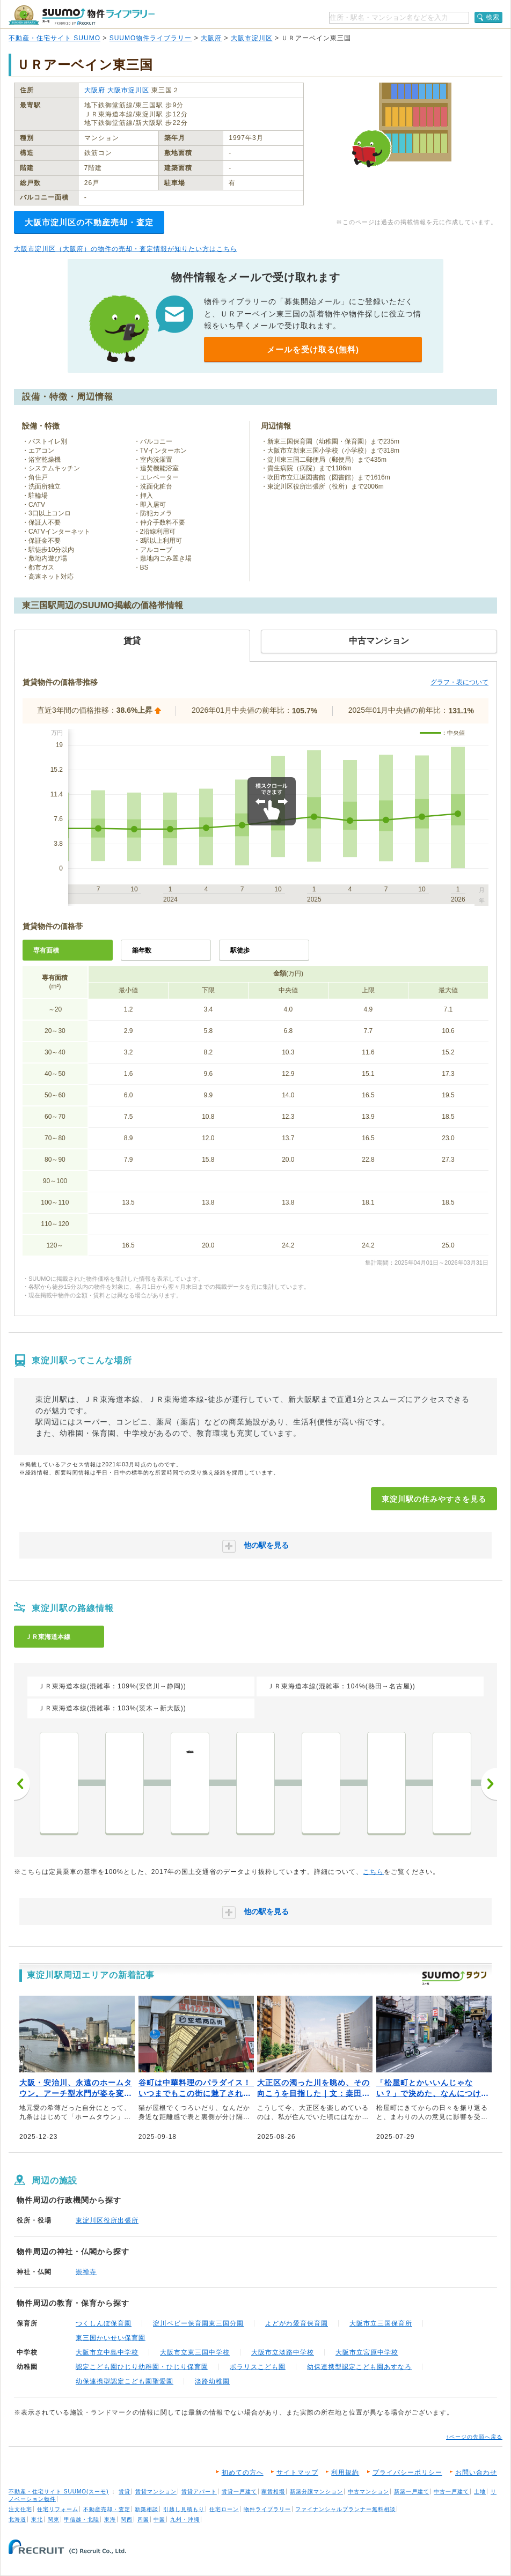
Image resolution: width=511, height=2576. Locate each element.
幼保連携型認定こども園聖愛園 (124, 2381)
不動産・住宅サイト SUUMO (54, 38)
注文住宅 (20, 2509)
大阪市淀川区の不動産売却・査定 (89, 222)
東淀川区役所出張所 (107, 2220)
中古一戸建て (451, 2491)
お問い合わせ (476, 2472)
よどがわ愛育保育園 (296, 2323)
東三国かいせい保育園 (110, 2338)
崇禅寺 (86, 2272)
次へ (489, 1783)
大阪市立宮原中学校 (366, 2352)
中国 (159, 2519)
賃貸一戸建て (239, 2491)
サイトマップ (297, 2472)
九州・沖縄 (185, 2519)
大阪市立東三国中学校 (195, 2352)
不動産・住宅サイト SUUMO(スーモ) (59, 2491)
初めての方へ (243, 2472)
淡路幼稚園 (212, 2381)
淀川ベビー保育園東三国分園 (198, 2323)
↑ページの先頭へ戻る (474, 2437)
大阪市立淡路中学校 (282, 2352)
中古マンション (368, 2491)
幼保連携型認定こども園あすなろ (359, 2367)
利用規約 (345, 2472)
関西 (127, 2519)
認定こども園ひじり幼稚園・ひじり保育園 (142, 2367)
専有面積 (46, 950)
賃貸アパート (199, 2491)
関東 (54, 2519)
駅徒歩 (240, 950)
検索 (493, 17)
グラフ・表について (459, 682)
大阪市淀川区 (252, 38)
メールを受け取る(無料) (313, 349)
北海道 (17, 2519)
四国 (143, 2519)
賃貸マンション (156, 2491)
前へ (22, 1783)
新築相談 (146, 2509)
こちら (373, 1872)
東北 (37, 2519)
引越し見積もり (184, 2509)
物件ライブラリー (267, 2509)
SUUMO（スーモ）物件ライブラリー (82, 15)
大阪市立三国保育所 (380, 2323)
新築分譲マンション (316, 2491)
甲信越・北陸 (81, 2519)
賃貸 (124, 2491)
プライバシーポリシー (407, 2472)
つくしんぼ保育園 (104, 2323)
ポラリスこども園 (258, 2367)
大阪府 (211, 38)
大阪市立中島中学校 (107, 2352)
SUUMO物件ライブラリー (151, 38)
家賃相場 (273, 2491)
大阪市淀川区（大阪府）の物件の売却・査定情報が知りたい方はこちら (125, 249)
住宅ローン (224, 2509)
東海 (110, 2519)
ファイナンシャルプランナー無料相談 (345, 2509)
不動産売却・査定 (106, 2509)
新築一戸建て (411, 2491)
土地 (480, 2491)
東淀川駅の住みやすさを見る (434, 1499)
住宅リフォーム (57, 2509)
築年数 (141, 950)
